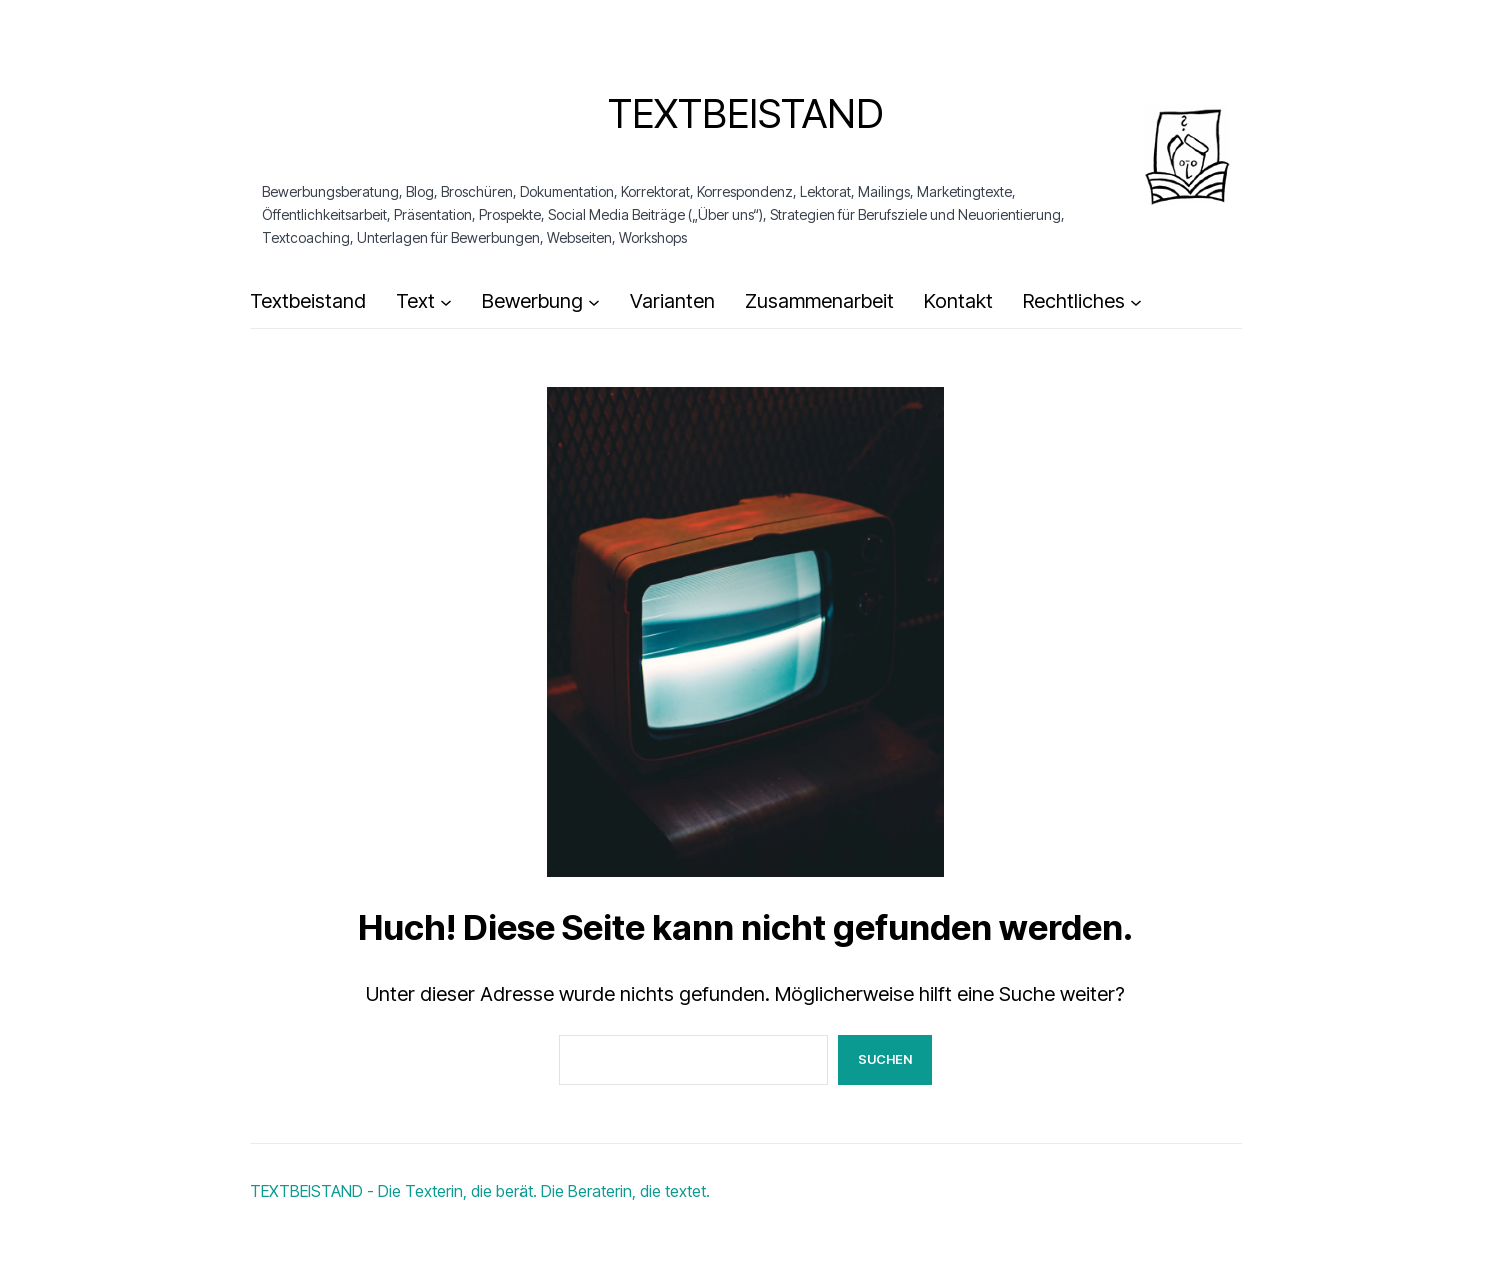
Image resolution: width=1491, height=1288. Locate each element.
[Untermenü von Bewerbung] (594, 302)
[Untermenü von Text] (446, 302)
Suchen (885, 1059)
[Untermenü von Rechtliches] (1136, 302)
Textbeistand (745, 113)
